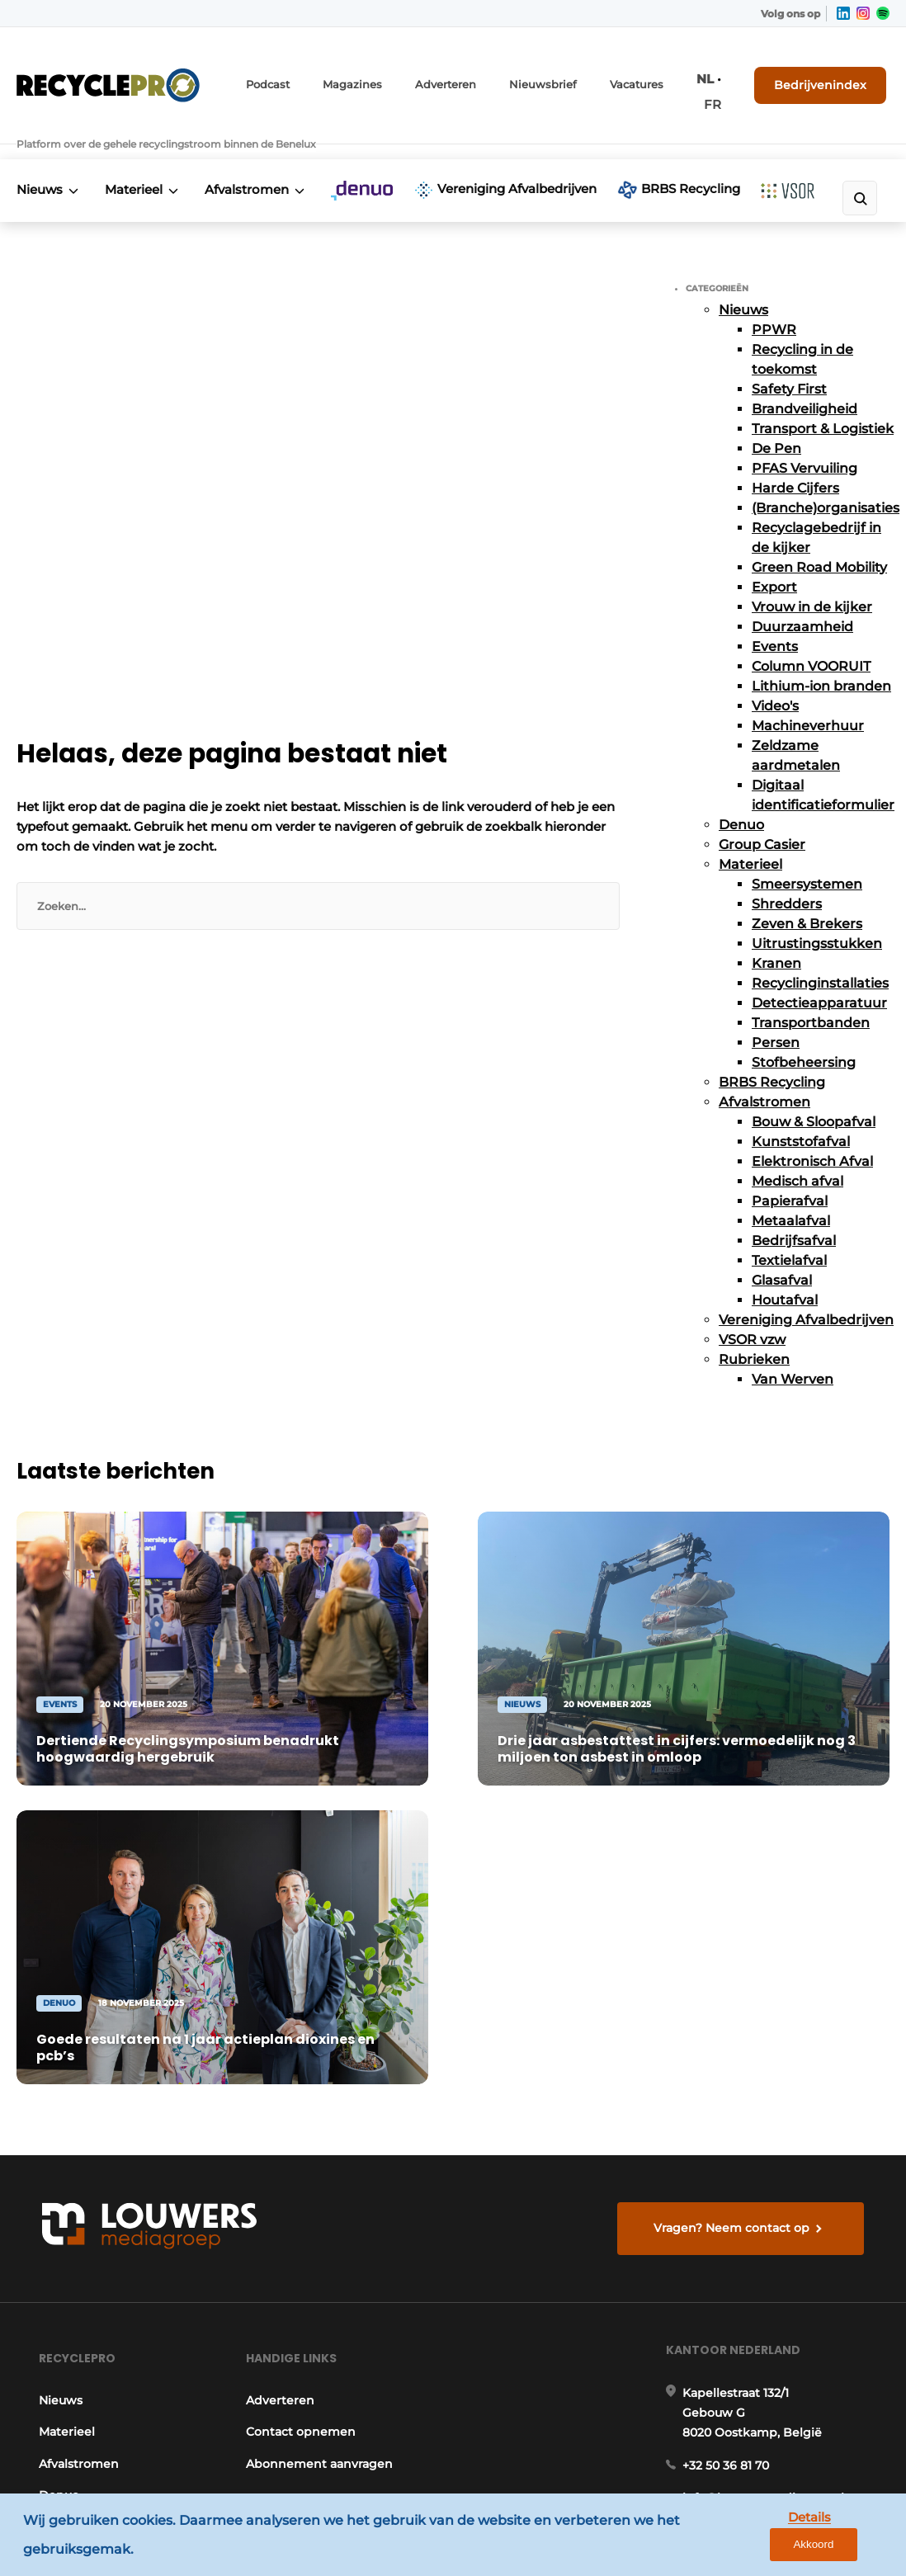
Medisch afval (797, 1152)
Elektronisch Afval (812, 1132)
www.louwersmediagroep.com (777, 2432)
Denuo (741, 796)
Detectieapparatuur (819, 974)
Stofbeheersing (804, 1033)
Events (775, 617)
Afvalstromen (254, 144)
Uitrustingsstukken (817, 914)
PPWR (774, 301)
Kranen (776, 934)
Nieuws (40, 144)
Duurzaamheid (802, 598)
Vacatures (630, 72)
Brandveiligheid (804, 380)
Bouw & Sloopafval (813, 1093)
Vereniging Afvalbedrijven (474, 154)
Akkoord (844, 2537)
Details (766, 2536)
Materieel (138, 144)
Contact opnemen (301, 2025)
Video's (775, 677)
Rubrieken (754, 1330)
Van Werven (792, 1350)
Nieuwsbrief (543, 72)
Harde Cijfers (795, 459)
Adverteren (452, 72)
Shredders (787, 875)
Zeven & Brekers (807, 895)
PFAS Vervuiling (804, 439)
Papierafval (790, 1172)
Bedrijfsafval (794, 1212)
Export (774, 558)
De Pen (776, 419)
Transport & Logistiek (823, 400)
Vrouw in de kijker (812, 578)
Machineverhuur (808, 697)
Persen (776, 1013)
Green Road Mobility (819, 538)
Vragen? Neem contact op (735, 1811)
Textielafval (789, 1231)
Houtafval (785, 1271)
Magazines (365, 72)
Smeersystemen (807, 855)
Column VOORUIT (811, 637)
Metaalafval (791, 1192)
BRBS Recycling (664, 154)
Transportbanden (811, 994)
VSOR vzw (752, 1311)
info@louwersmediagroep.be (772, 2099)
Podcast (285, 72)
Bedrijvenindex (828, 71)
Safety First (789, 360)
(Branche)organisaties (825, 479)
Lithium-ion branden (821, 657)
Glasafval (782, 1251)
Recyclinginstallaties (820, 954)
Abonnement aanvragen (319, 2057)
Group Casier (762, 815)
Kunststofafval (801, 1113)
